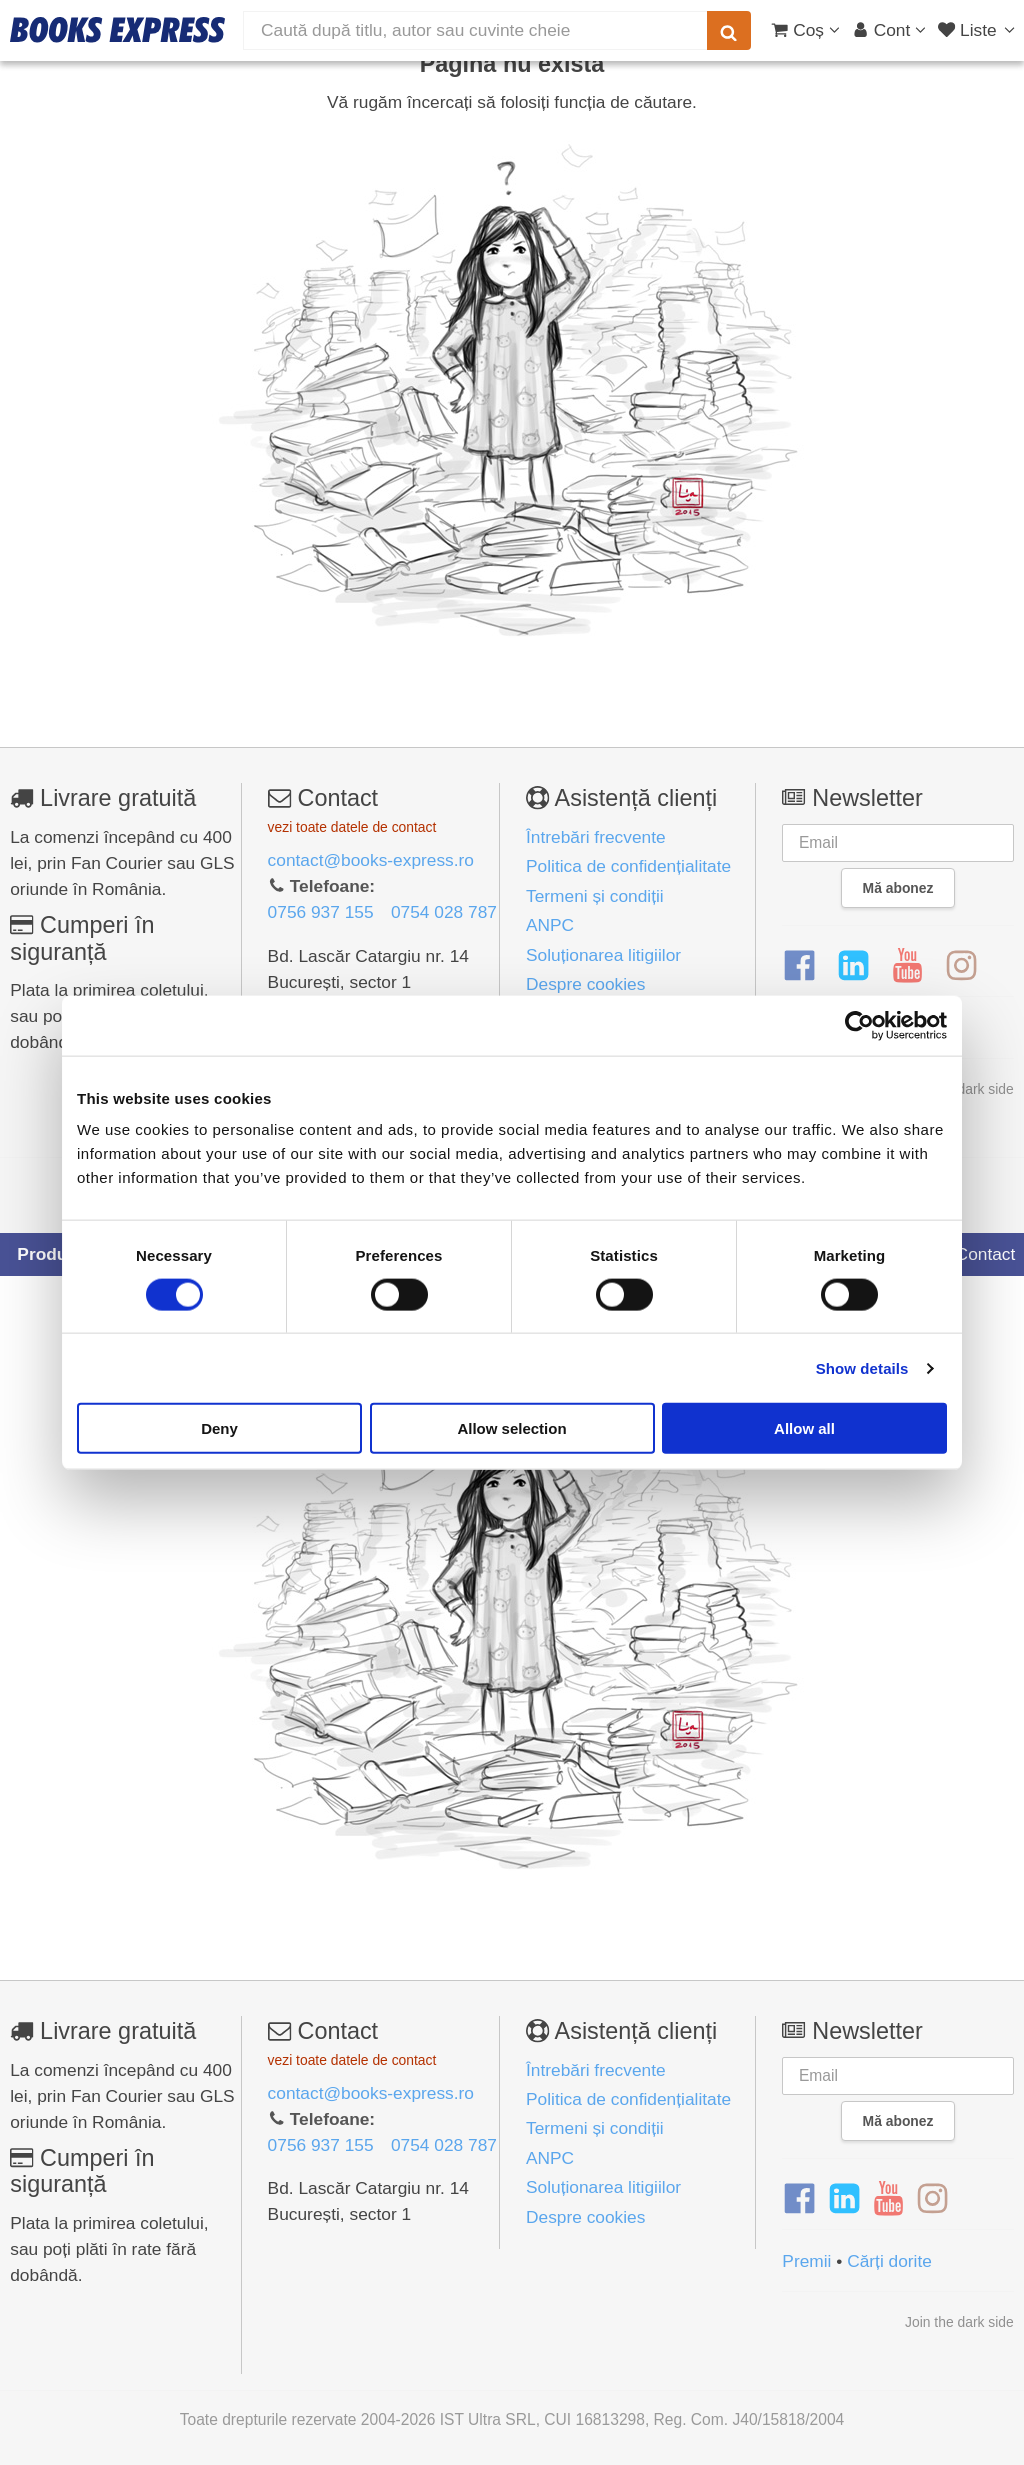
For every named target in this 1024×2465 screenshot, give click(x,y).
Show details (862, 1367)
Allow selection (511, 1428)
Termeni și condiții (595, 896)
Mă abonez (898, 888)
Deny (219, 1428)
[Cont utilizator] (889, 30)
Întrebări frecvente (596, 837)
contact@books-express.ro (371, 860)
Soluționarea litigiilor (603, 955)
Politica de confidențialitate (628, 866)
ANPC (550, 925)
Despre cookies (585, 984)
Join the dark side (959, 2322)
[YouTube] (907, 966)
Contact (974, 1254)
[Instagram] (961, 966)
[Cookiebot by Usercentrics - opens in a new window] (859, 1025)
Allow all (804, 1428)
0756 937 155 (321, 912)
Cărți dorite (889, 2261)
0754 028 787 (444, 912)
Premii (806, 2261)
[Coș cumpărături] (805, 30)
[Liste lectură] (978, 30)
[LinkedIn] (853, 966)
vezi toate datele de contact (352, 827)
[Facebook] (799, 966)
